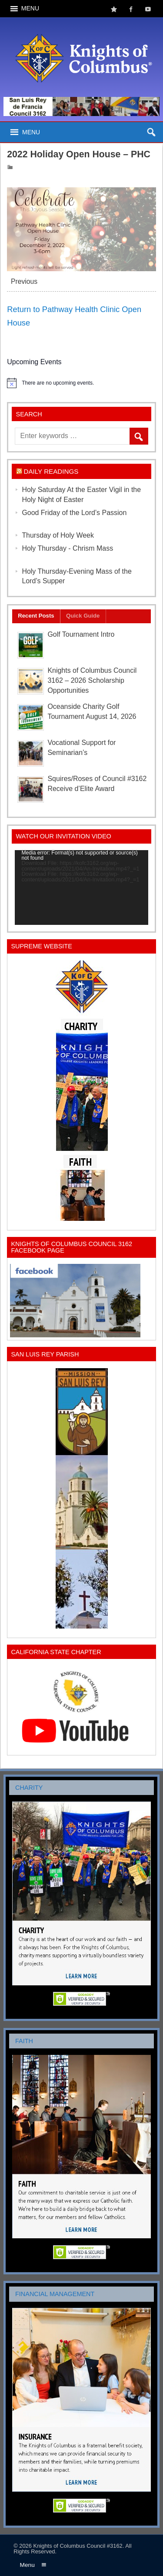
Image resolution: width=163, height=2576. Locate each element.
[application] (81, 887)
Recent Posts (36, 615)
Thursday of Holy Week (58, 535)
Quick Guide (83, 615)
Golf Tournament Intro (80, 634)
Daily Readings (51, 471)
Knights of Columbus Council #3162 (78, 2546)
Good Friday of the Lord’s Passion (74, 512)
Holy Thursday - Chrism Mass (67, 548)
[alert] (81, 383)
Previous (24, 281)
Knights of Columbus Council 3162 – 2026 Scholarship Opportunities (91, 680)
